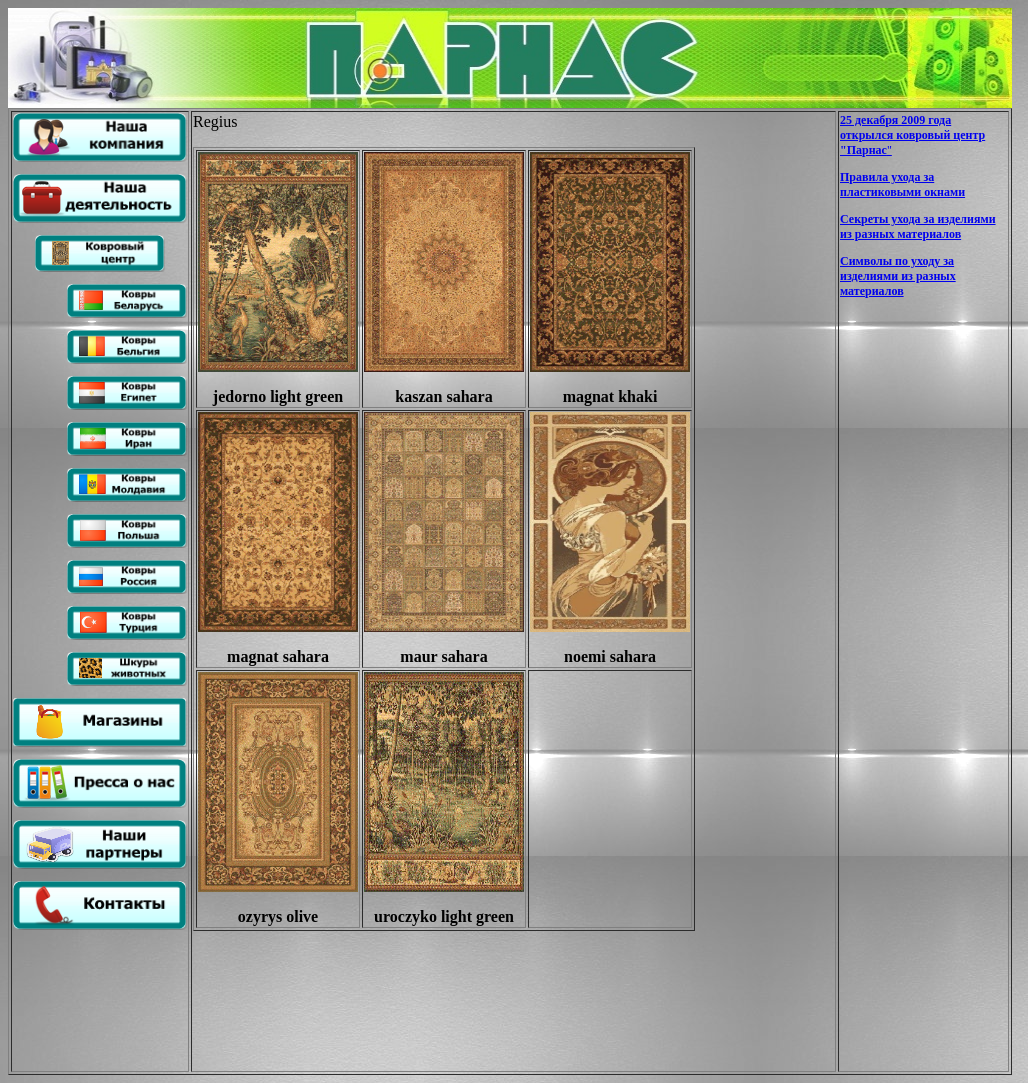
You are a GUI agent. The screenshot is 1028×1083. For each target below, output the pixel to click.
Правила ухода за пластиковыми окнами (902, 184)
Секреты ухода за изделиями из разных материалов (918, 226)
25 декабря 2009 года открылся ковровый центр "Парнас (912, 135)
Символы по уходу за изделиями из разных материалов (898, 276)
